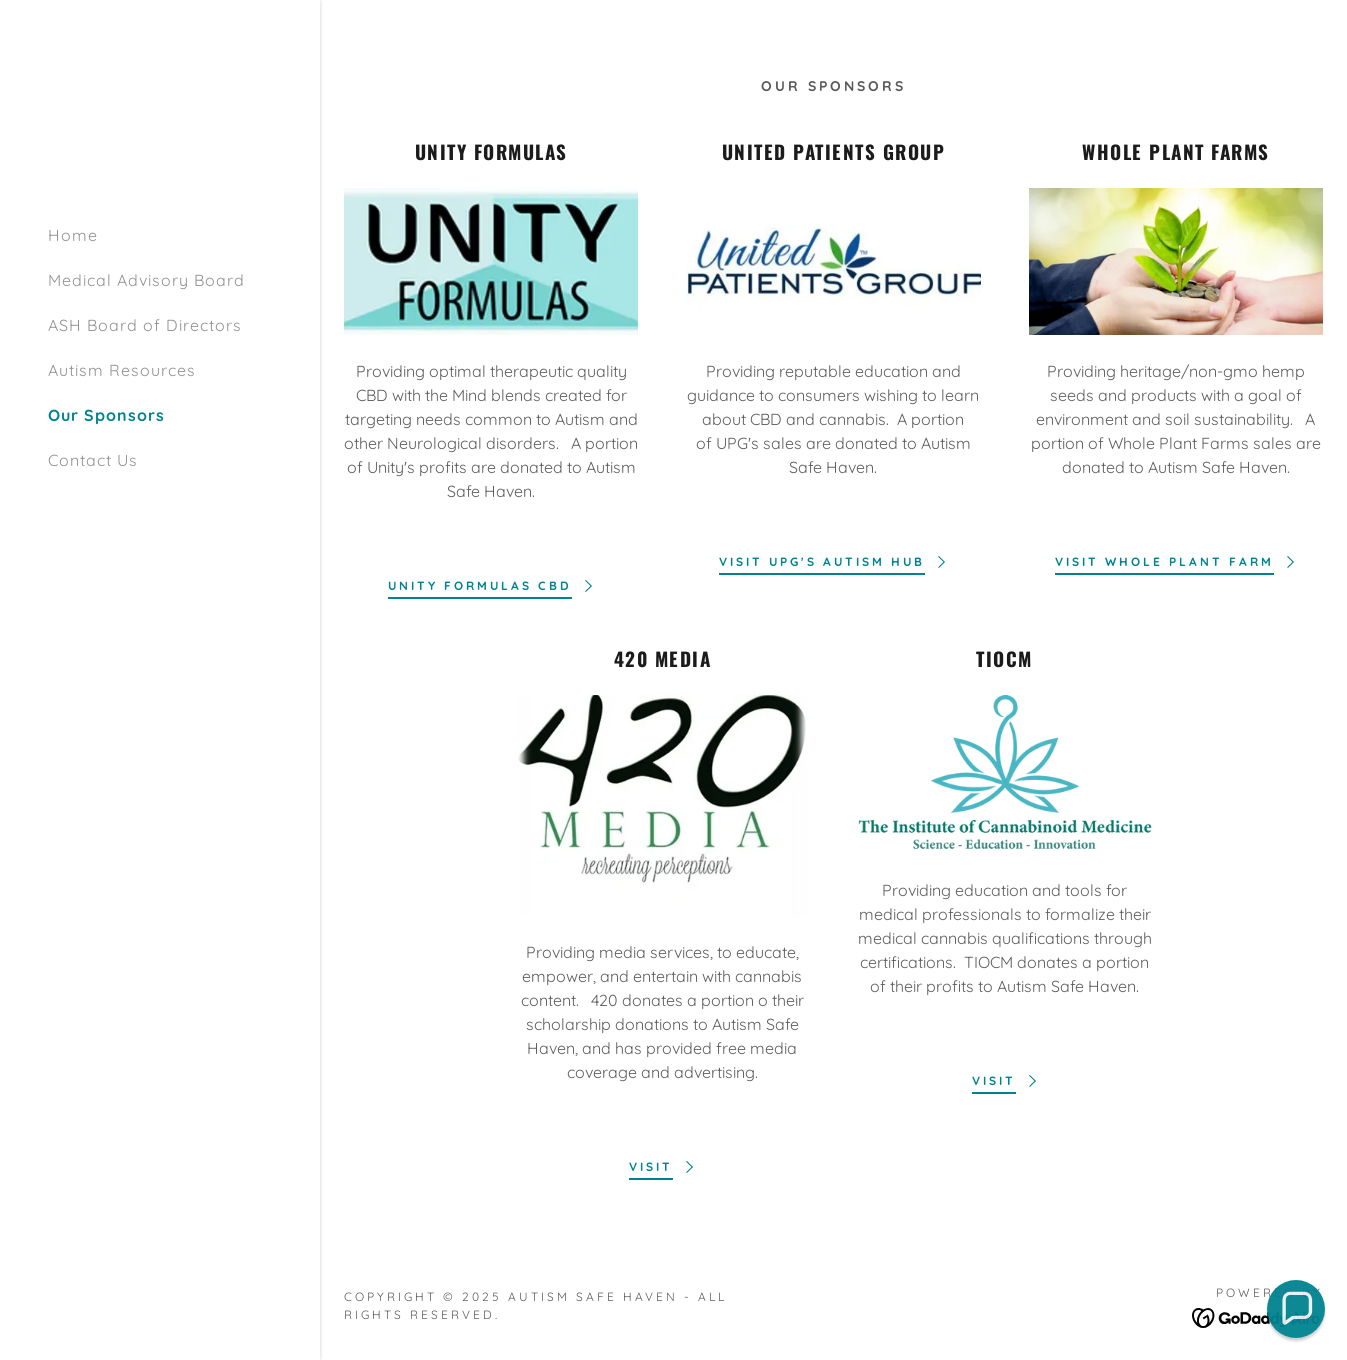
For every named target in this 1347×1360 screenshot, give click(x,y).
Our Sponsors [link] (106, 415)
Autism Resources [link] (122, 370)
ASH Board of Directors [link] (145, 325)
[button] (1296, 1309)
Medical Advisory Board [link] (146, 280)
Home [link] (73, 235)
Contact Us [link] (93, 460)
